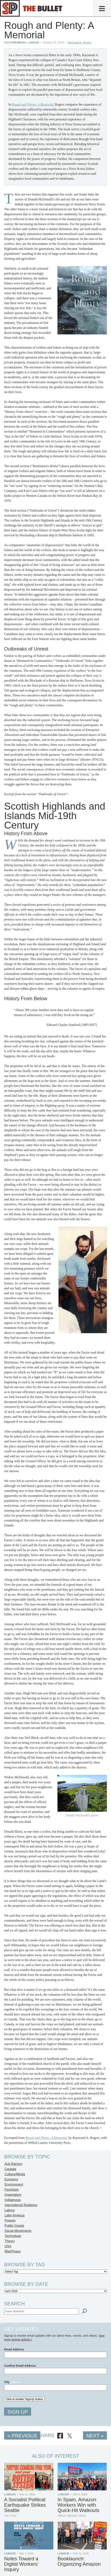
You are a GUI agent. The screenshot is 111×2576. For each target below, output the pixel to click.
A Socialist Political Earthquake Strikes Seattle (25, 2505)
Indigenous (13, 2200)
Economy (11, 2179)
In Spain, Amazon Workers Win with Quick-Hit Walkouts (78, 2505)
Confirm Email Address (20, 2365)
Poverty (10, 2220)
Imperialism (13, 2195)
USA (8, 2246)
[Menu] (102, 8)
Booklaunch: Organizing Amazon (78, 2561)
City (12, 2382)
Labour (33, 42)
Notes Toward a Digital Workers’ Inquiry (21, 2564)
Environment (14, 2184)
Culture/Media (15, 42)
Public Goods (14, 2225)
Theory (10, 2241)
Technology (13, 2236)
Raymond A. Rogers (79, 42)
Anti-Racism (13, 2164)
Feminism (12, 2189)
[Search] (84, 2311)
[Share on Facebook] (60, 2436)
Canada (10, 2169)
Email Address (14, 2349)
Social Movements (18, 2231)
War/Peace (13, 2251)
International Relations (21, 2205)
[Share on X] (69, 2436)
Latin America (15, 2215)
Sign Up (17, 2412)
